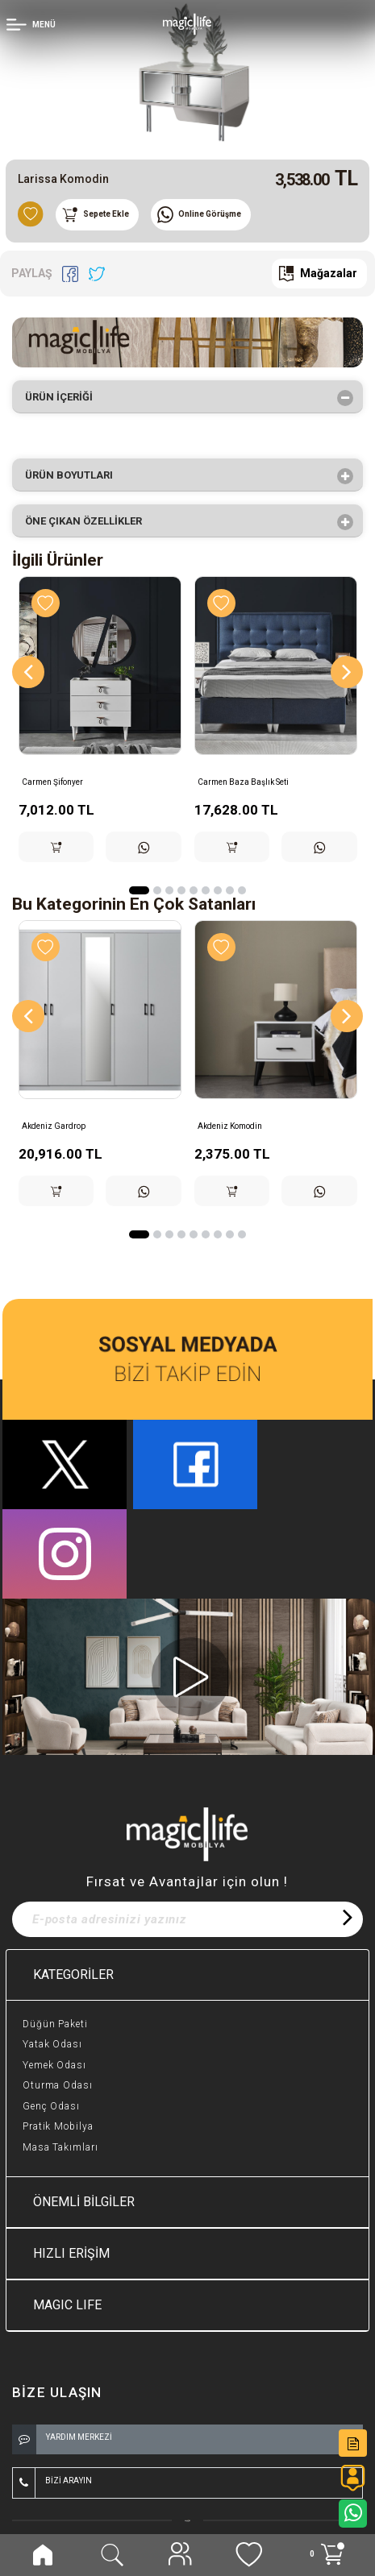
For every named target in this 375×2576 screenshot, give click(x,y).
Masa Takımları (60, 2147)
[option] (187, 73)
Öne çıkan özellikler (88, 522)
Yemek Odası (54, 2065)
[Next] (347, 672)
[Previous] (28, 672)
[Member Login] (32, 23)
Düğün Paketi (55, 2024)
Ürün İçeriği (64, 398)
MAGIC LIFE (67, 2305)
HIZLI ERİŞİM (71, 2253)
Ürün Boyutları (74, 476)
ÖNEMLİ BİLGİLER (84, 2201)
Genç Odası (51, 2106)
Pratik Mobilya (58, 2126)
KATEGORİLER (73, 1974)
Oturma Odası (58, 2085)
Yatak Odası (52, 2044)
